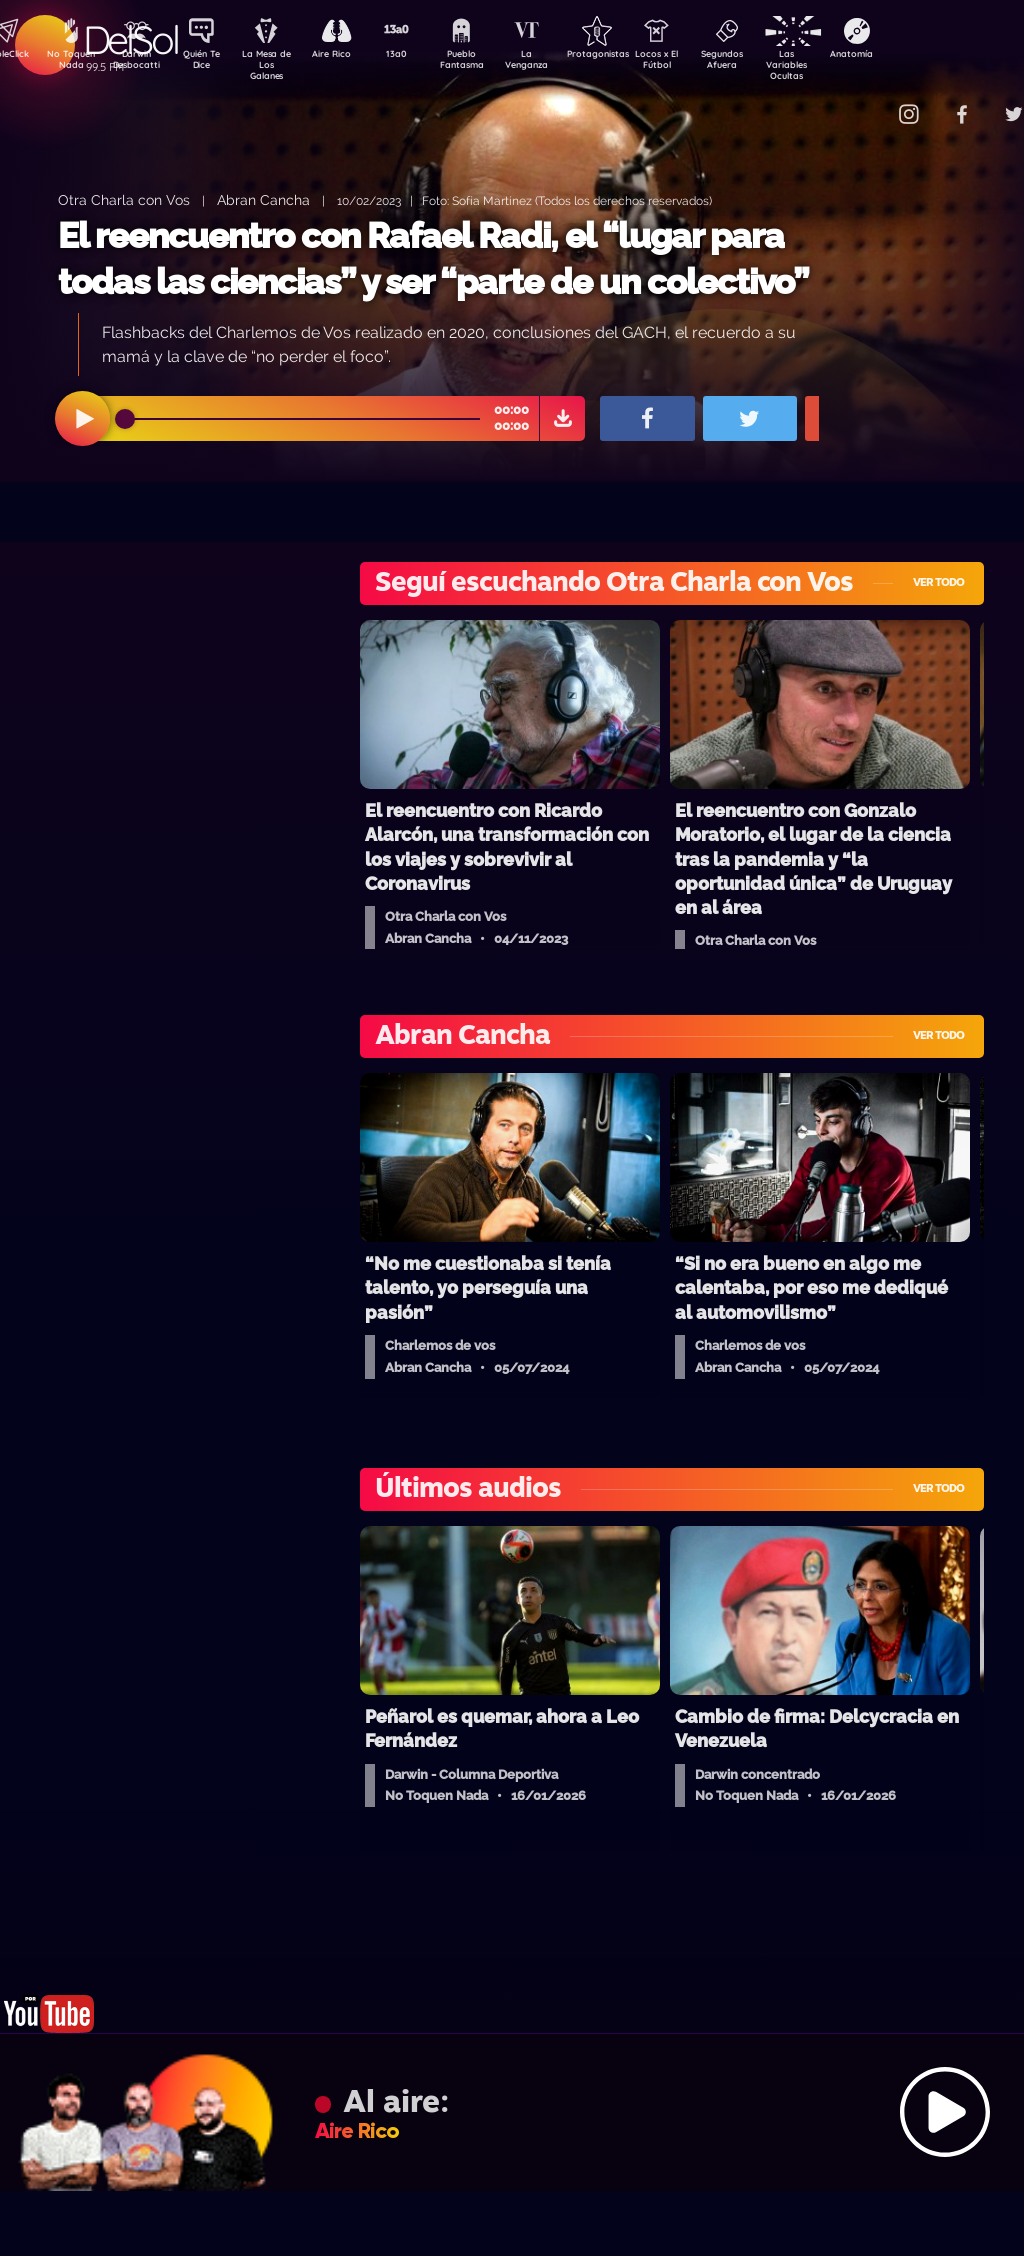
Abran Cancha (263, 199)
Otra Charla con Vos (124, 199)
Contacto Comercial (870, 102)
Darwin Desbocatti (139, 63)
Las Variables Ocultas (839, 64)
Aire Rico (349, 56)
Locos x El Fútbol (699, 63)
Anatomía (909, 56)
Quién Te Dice (209, 63)
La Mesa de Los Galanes (279, 64)
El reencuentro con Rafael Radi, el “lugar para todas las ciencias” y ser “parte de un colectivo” (433, 258)
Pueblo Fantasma (489, 63)
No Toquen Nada (69, 63)
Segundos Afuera (769, 63)
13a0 (419, 56)
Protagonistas (629, 56)
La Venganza (559, 63)
